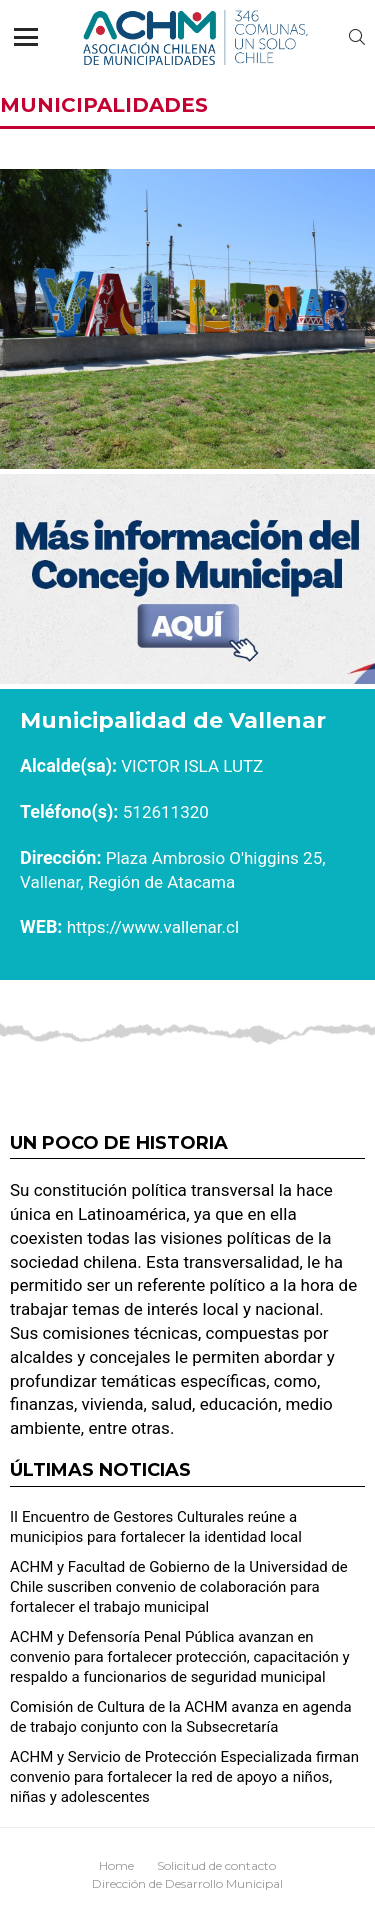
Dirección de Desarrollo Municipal (187, 1883)
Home (116, 1865)
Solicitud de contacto (216, 1865)
